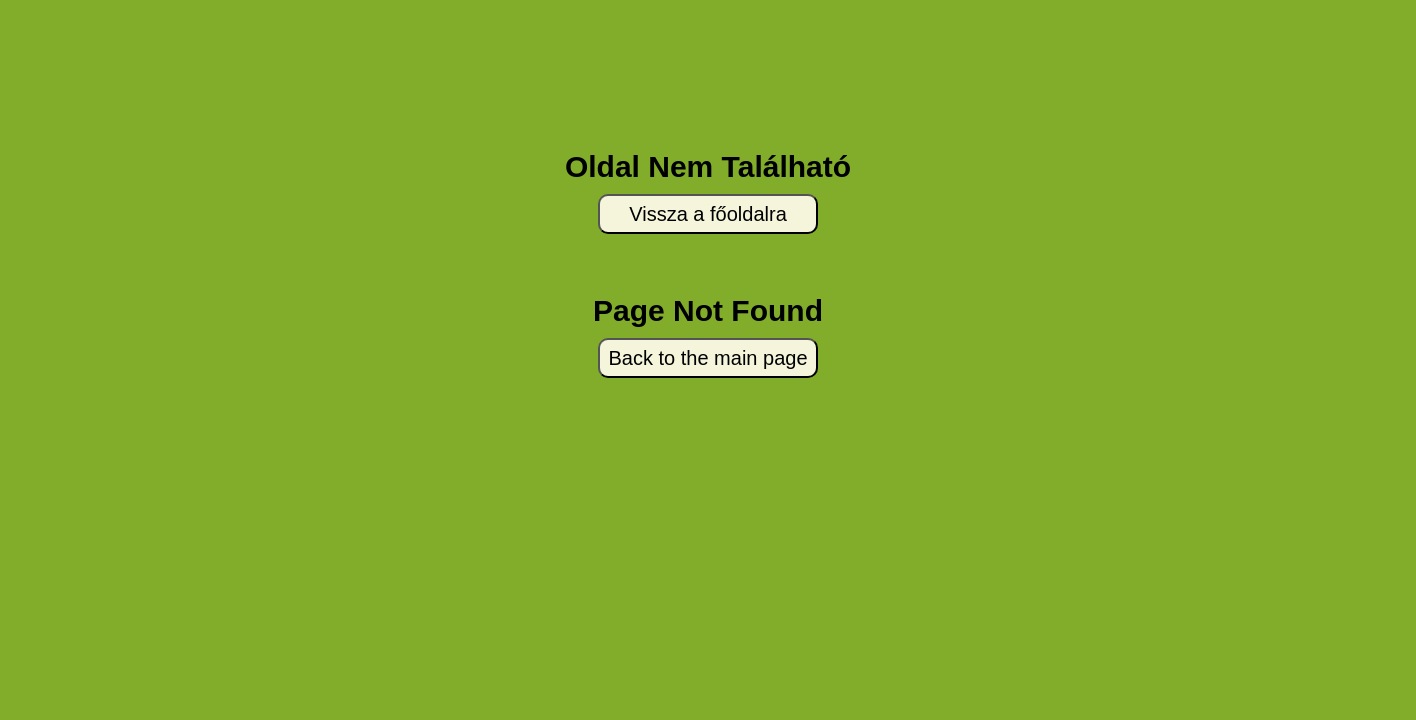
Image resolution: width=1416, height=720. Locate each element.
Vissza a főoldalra (708, 214)
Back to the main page (707, 358)
